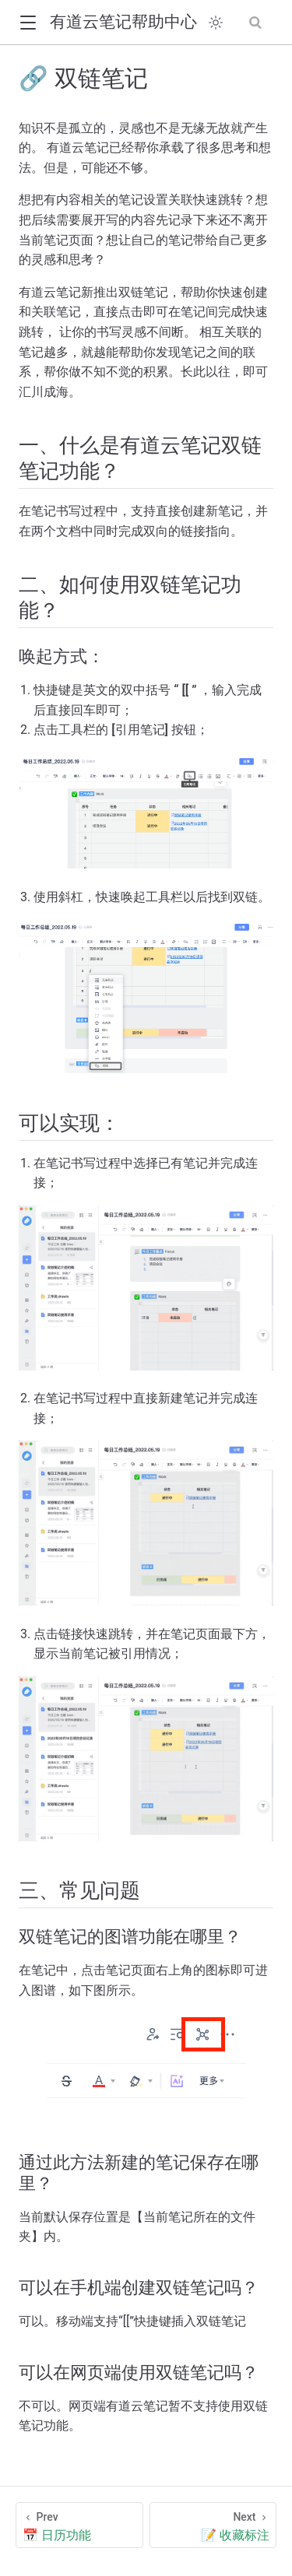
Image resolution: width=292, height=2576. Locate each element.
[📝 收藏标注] (213, 2525)
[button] (27, 23)
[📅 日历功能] (79, 2525)
